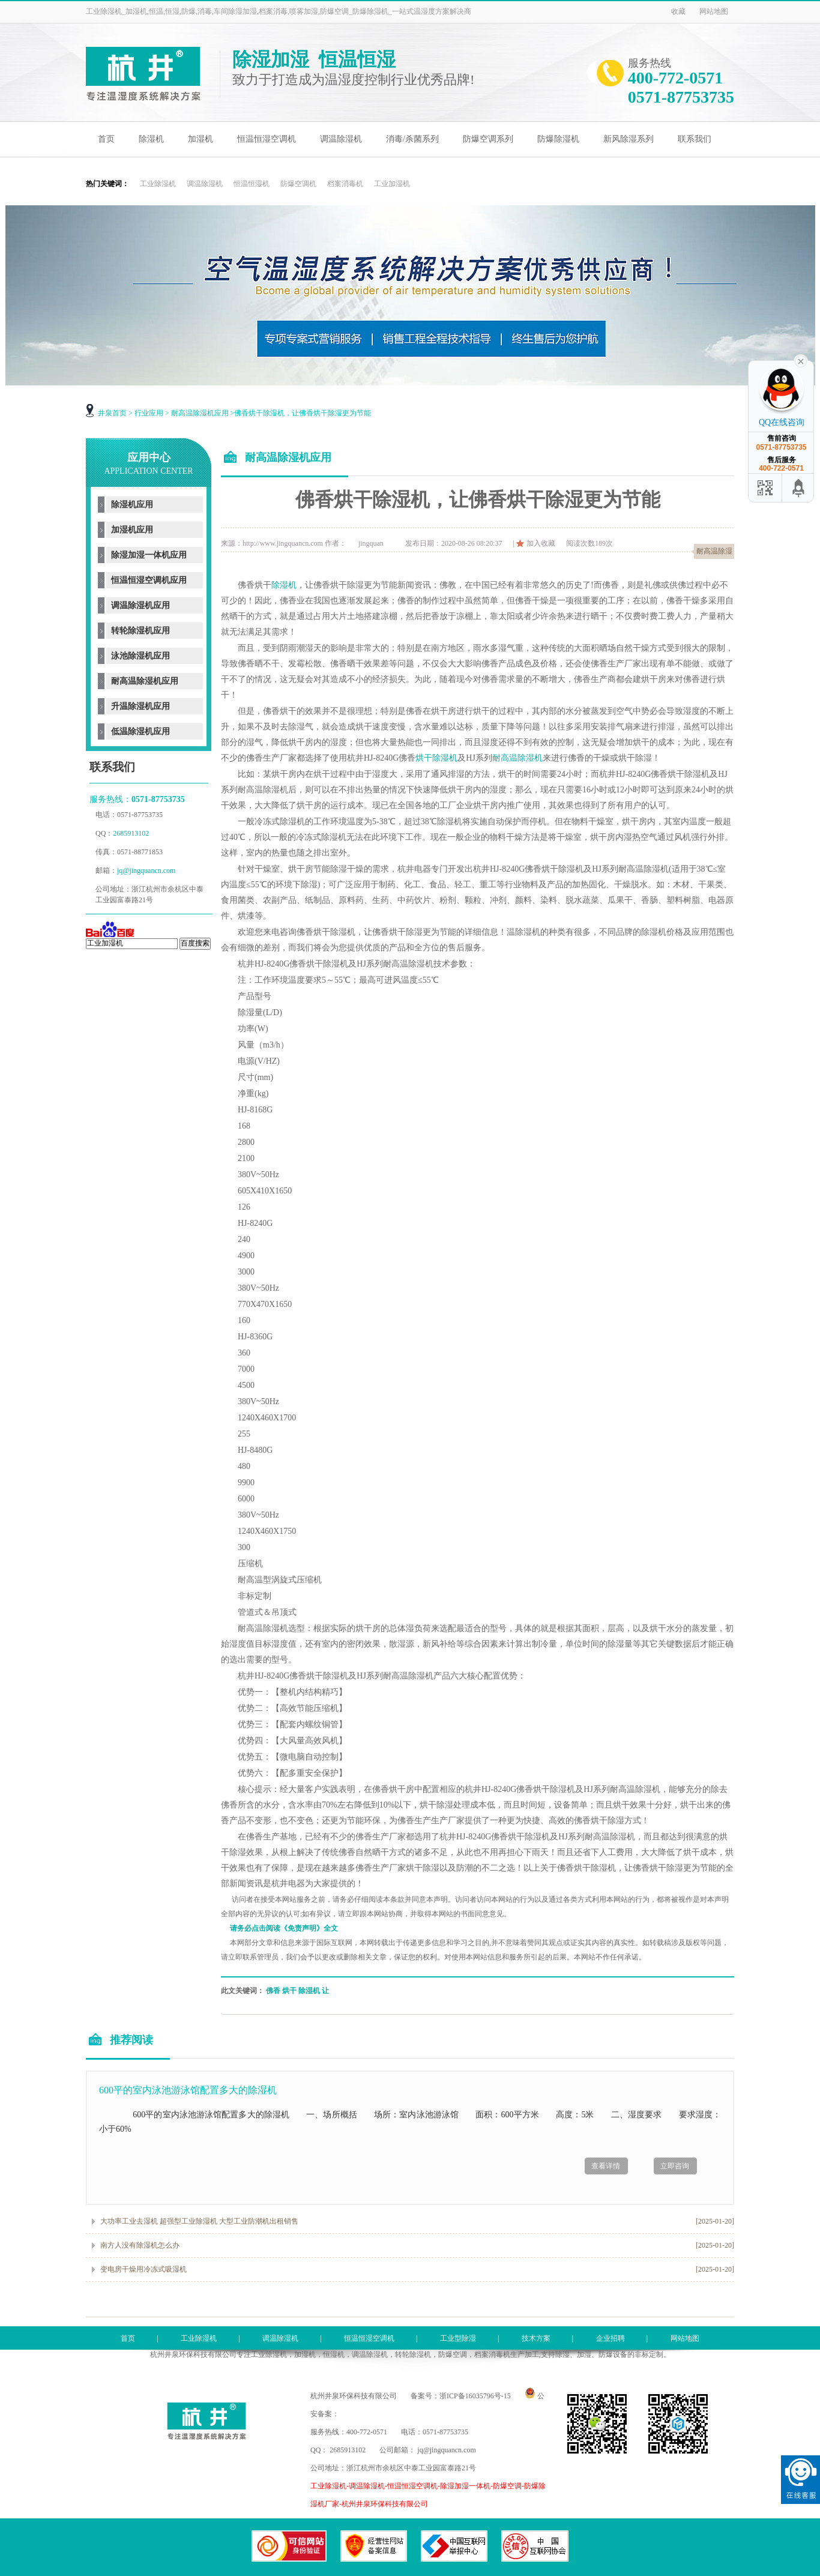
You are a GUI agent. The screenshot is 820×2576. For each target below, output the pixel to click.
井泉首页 (112, 413)
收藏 (678, 11)
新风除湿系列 (628, 138)
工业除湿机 (158, 183)
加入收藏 (540, 543)
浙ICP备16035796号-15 (475, 2396)
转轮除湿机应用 (140, 630)
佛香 (273, 1990)
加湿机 (200, 138)
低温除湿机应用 (140, 731)
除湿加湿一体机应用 (149, 555)
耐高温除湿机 (517, 757)
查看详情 (605, 2166)
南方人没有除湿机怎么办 (139, 2245)
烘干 (289, 1990)
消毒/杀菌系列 (412, 138)
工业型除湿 (458, 2338)
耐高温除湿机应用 (200, 413)
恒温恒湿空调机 (266, 138)
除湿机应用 (132, 504)
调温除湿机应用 (140, 605)
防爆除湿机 (558, 138)
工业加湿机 (392, 183)
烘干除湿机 (436, 757)
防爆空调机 (298, 183)
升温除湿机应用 (140, 706)
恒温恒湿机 (252, 183)
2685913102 (132, 833)
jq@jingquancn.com (146, 870)
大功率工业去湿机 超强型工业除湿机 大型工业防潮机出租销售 (199, 2221)
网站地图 (713, 11)
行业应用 (148, 413)
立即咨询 (674, 2166)
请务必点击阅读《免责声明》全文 (284, 1928)
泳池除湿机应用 (140, 655)
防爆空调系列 (488, 138)
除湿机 (151, 138)
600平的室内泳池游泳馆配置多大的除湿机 (188, 2090)
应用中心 (148, 463)
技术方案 (536, 2338)
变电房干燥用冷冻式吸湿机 (143, 2269)
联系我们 (694, 138)
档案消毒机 (345, 183)
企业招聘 (610, 2338)
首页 (106, 138)
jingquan (371, 543)
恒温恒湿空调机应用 (149, 580)
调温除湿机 (341, 138)
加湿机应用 (132, 529)
